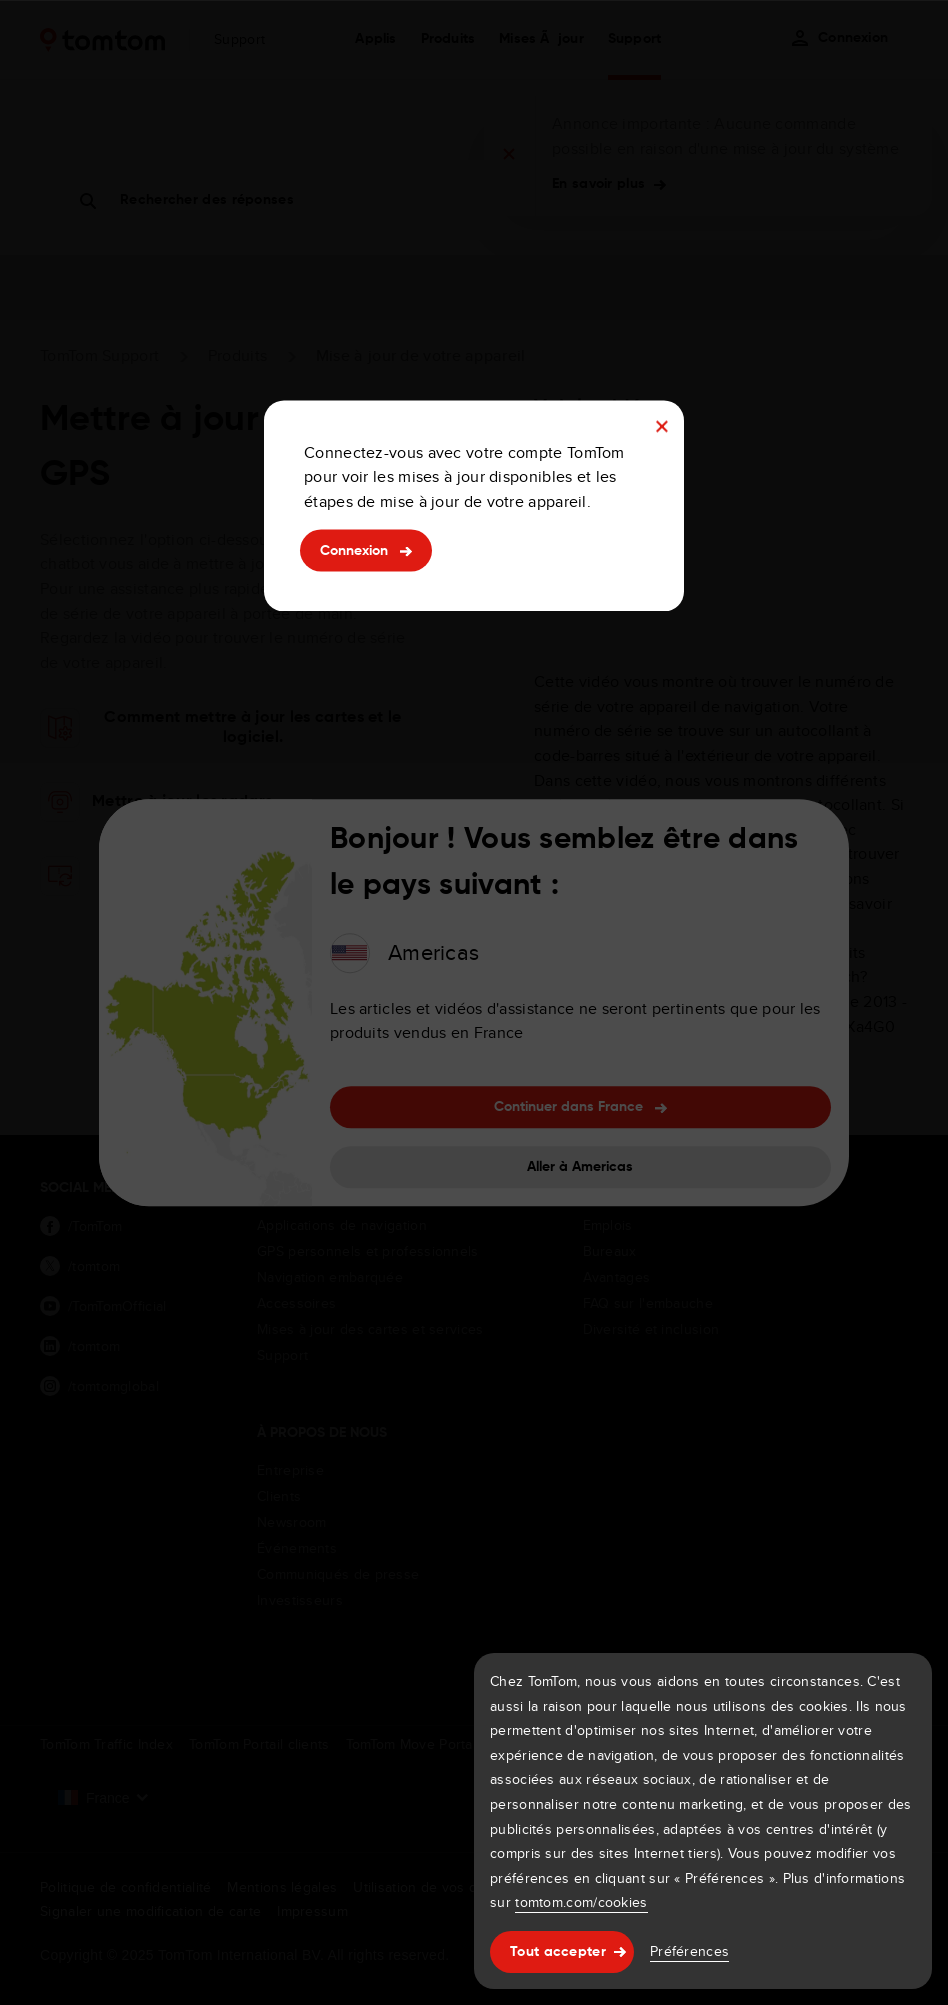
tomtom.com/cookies (581, 1902)
